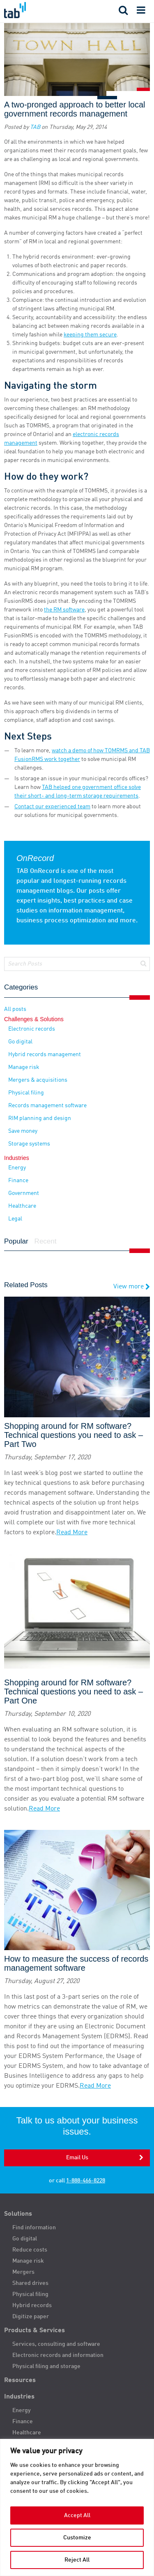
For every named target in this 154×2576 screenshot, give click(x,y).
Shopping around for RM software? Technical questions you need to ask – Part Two (73, 1435)
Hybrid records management (44, 1054)
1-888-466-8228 (85, 2181)
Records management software (47, 1105)
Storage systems (29, 1144)
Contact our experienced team (52, 807)
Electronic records (31, 1029)
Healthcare (22, 1206)
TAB (35, 127)
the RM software (64, 610)
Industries (19, 2397)
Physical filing (26, 1093)
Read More (71, 1532)
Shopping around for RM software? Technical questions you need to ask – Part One (73, 1691)
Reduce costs (29, 2250)
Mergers (23, 2272)
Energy (17, 1168)
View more (131, 1286)
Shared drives (30, 2283)
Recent (45, 1241)
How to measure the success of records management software (76, 1963)
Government (23, 1193)
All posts (15, 1009)
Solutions (18, 2214)
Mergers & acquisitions (37, 1080)
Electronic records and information (57, 2355)
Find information (34, 2228)
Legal (15, 1219)
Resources (20, 2380)
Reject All (77, 2560)
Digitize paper (30, 2316)
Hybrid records (32, 2305)
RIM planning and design (39, 1118)
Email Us (77, 2158)
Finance (18, 1180)
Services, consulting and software (56, 2344)
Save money (22, 1131)
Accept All (77, 2515)
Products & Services (34, 2330)
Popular (16, 1241)
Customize (77, 2538)
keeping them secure (90, 335)
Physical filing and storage (46, 2366)
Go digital (20, 1042)
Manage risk (23, 1067)
